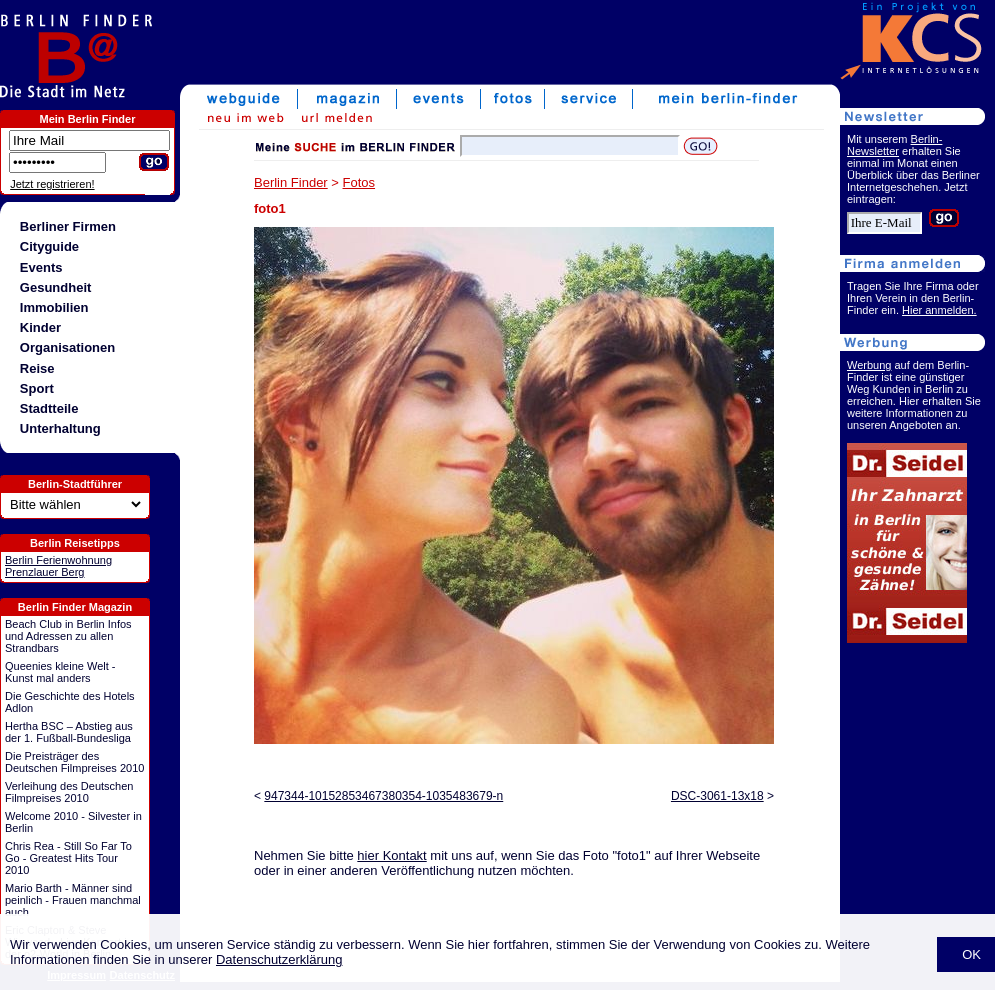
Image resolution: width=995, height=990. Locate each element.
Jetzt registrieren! (52, 184)
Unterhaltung (60, 428)
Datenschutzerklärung (279, 959)
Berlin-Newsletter (894, 145)
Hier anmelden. (939, 310)
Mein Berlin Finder (88, 119)
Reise (37, 368)
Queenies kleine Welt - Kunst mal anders (60, 672)
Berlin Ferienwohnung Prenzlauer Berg (58, 566)
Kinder (40, 327)
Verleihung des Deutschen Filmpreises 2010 (69, 792)
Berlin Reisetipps (75, 543)
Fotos (359, 182)
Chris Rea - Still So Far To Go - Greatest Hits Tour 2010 (68, 858)
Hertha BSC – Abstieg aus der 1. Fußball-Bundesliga (69, 732)
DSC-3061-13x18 (717, 796)
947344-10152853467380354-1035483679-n (383, 796)
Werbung (869, 365)
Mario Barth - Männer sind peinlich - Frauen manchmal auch (73, 900)
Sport (37, 388)
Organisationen (67, 347)
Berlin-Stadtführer (75, 484)
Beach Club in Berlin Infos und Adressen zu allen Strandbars (68, 636)
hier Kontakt (391, 855)
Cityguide (49, 246)
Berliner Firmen (68, 226)
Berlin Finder (291, 182)
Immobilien (54, 307)
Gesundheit (56, 287)
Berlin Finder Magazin (75, 607)
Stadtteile (49, 408)
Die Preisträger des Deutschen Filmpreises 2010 (74, 762)
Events (41, 267)
